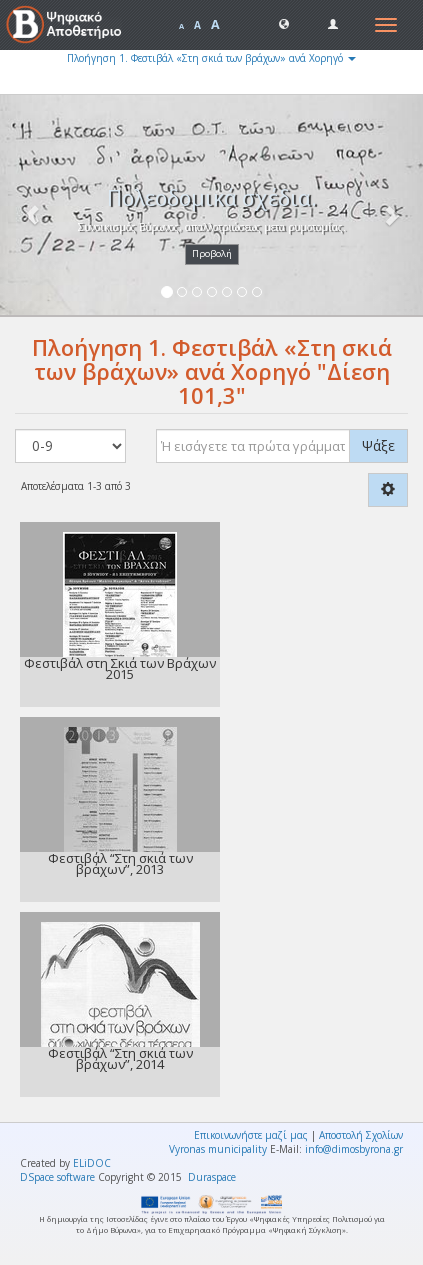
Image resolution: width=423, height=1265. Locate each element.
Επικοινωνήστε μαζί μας (251, 1135)
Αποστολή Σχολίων (361, 1135)
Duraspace (212, 1177)
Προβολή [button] (212, 253)
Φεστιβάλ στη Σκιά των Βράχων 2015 (120, 668)
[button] (284, 23)
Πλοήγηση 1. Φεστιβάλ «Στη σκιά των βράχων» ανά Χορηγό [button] (211, 58)
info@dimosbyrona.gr (354, 1149)
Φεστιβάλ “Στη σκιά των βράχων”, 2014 (120, 1058)
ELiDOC (92, 1163)
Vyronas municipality (218, 1149)
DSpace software (57, 1177)
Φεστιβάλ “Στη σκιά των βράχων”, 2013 (120, 863)
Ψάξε (378, 445)
